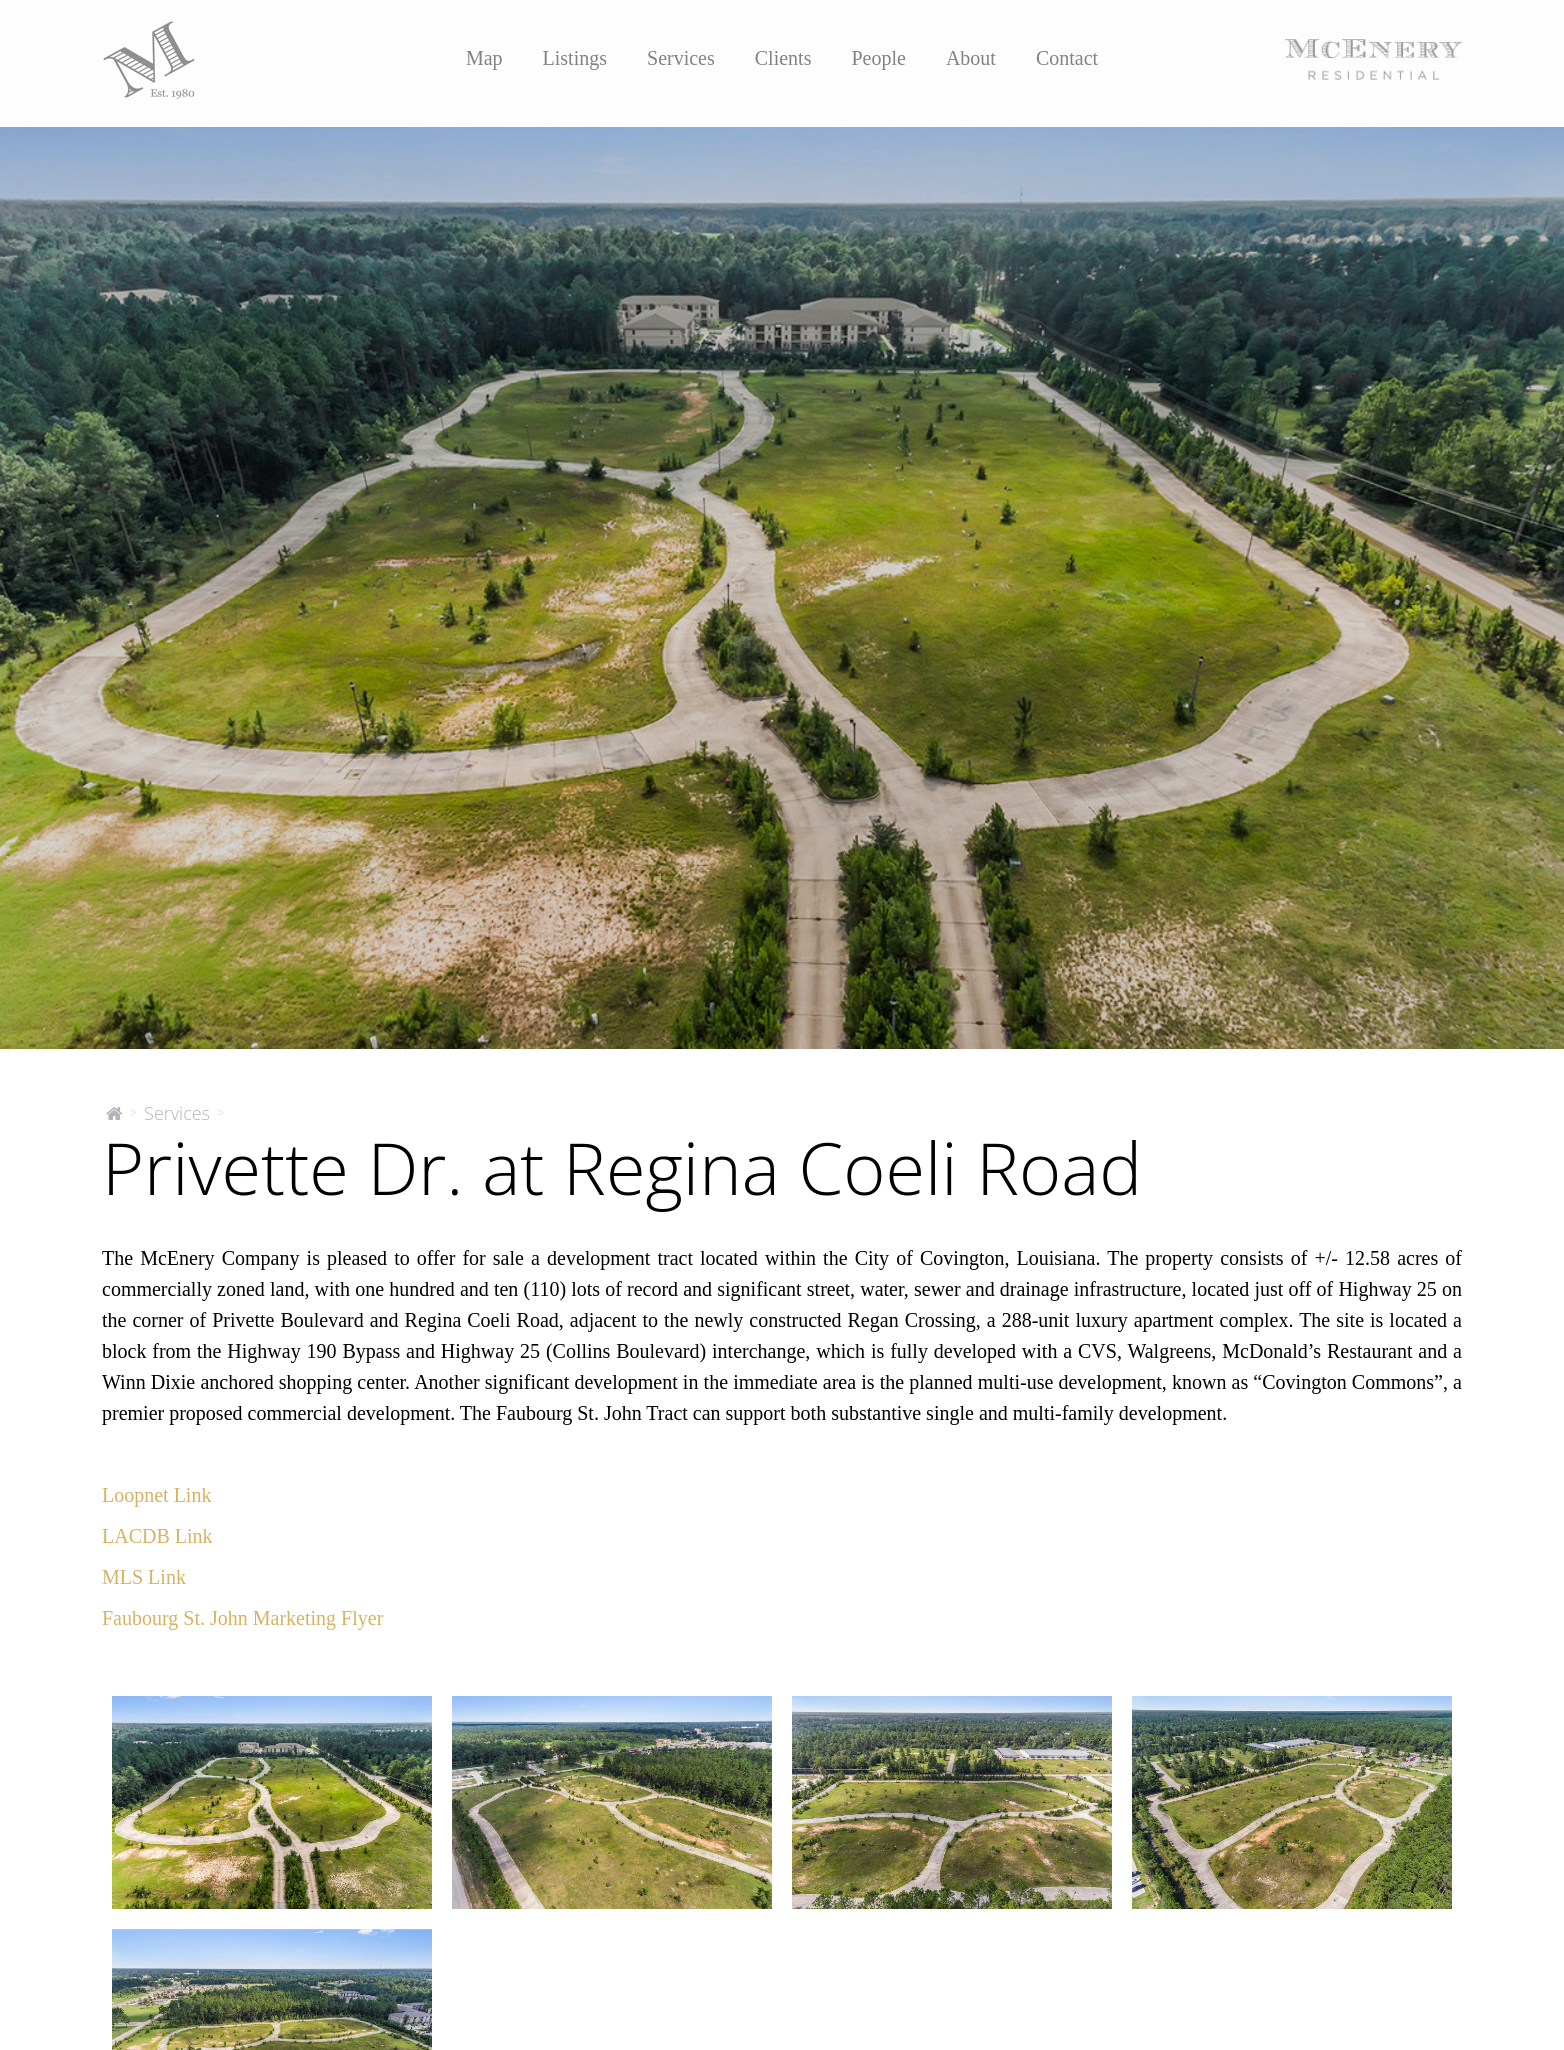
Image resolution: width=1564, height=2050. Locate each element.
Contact (1067, 58)
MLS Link (144, 1577)
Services (681, 58)
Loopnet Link (156, 1495)
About (971, 58)
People (878, 58)
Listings (575, 58)
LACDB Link (157, 1536)
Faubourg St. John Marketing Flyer (242, 1618)
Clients (783, 58)
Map (484, 58)
